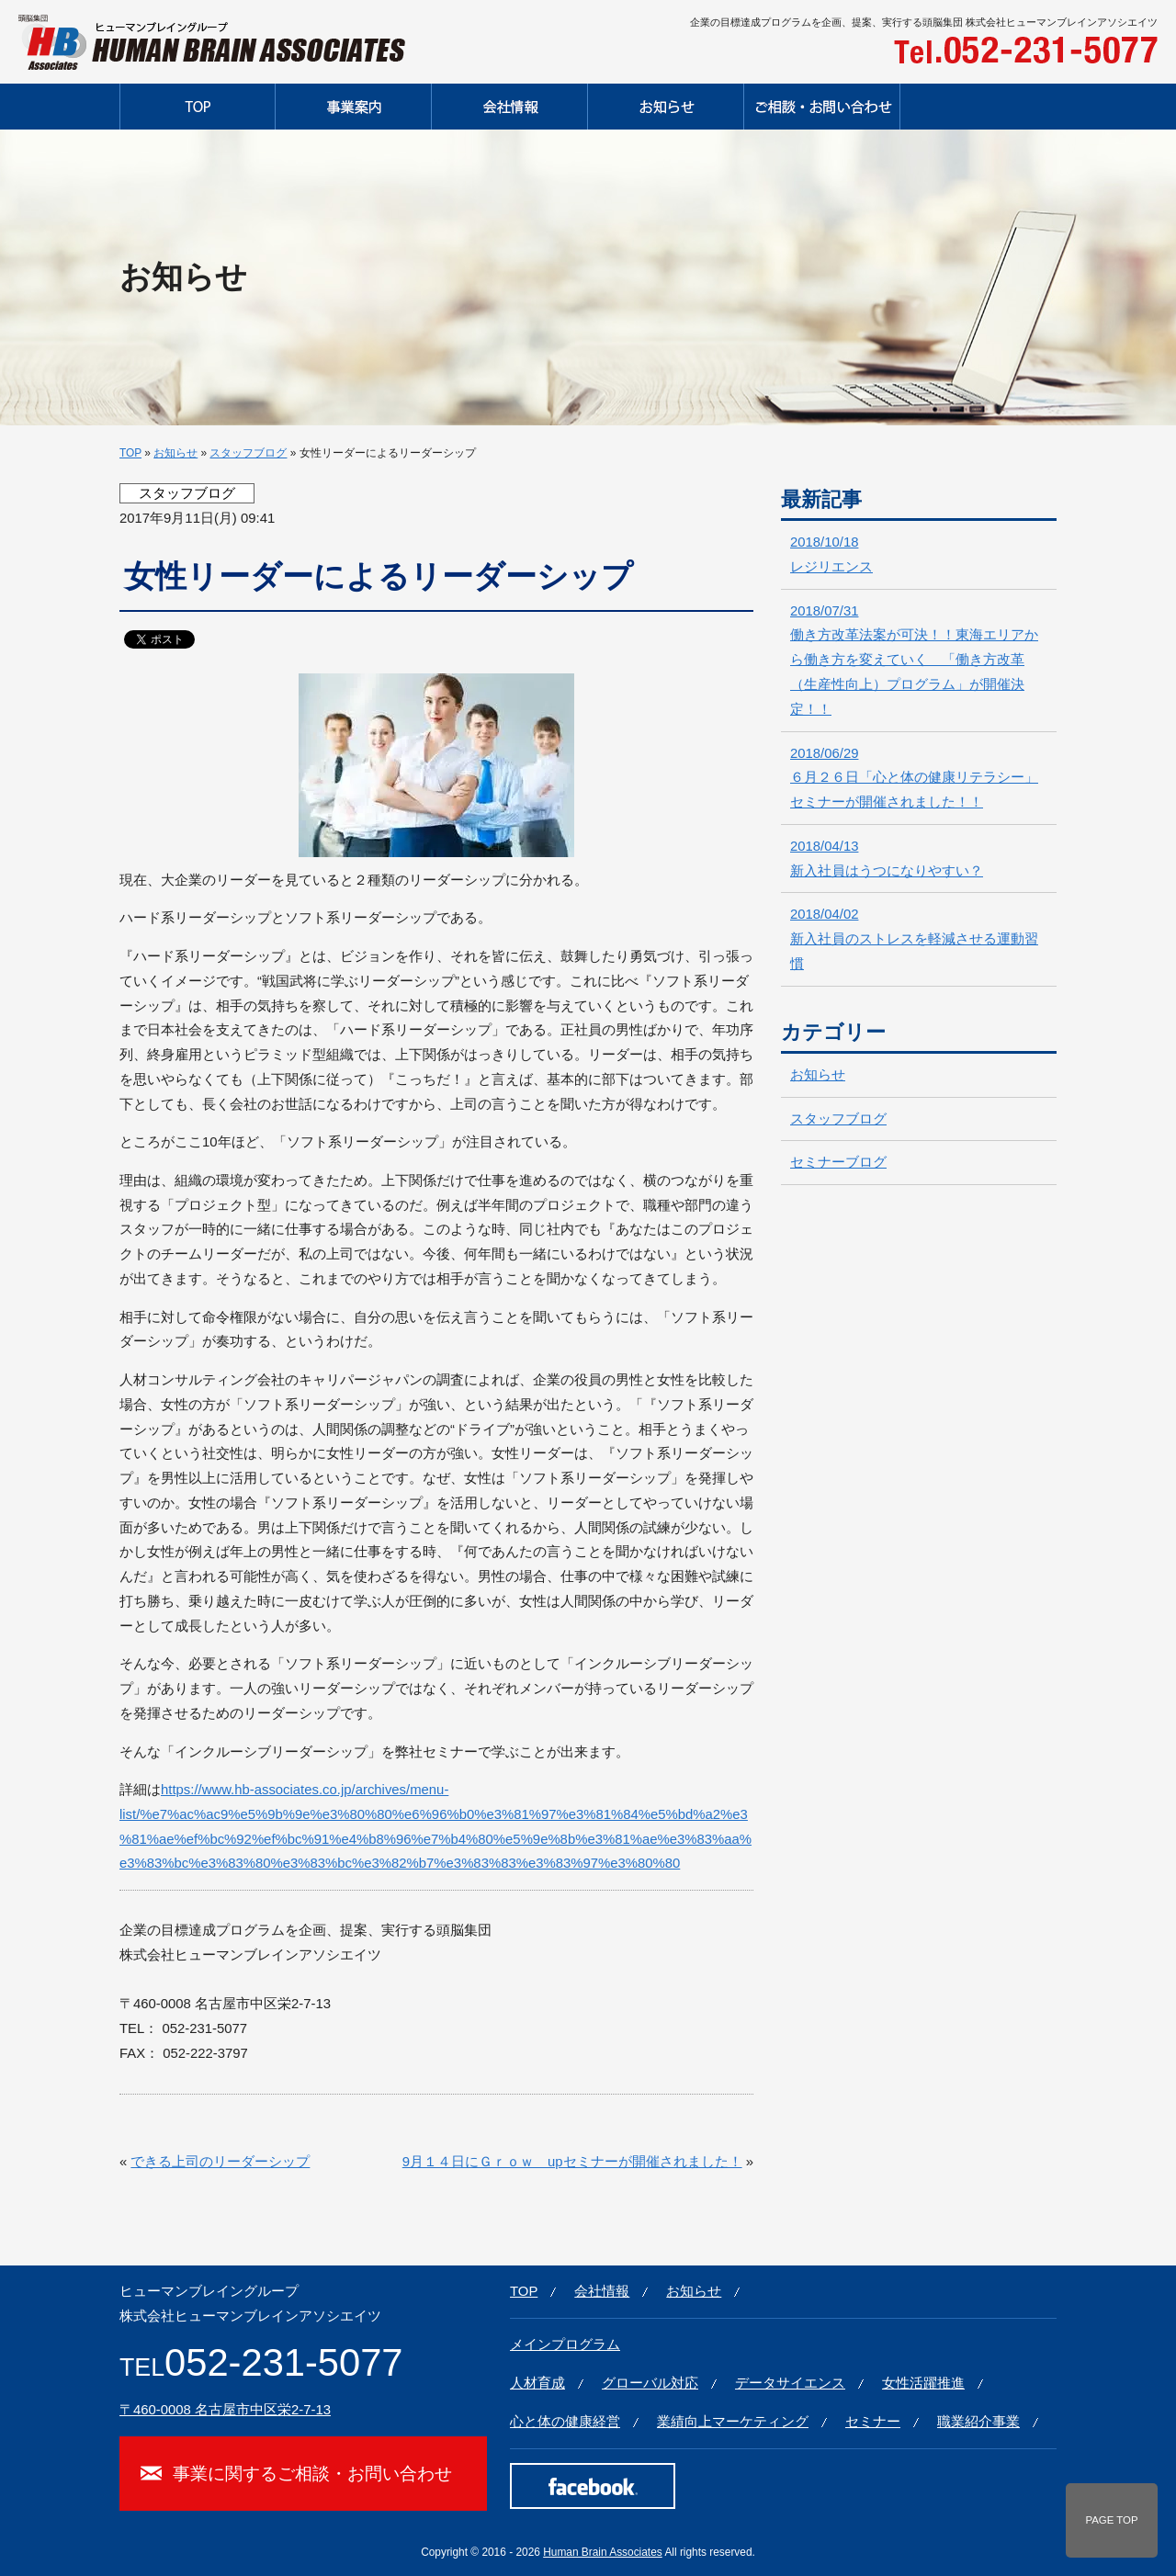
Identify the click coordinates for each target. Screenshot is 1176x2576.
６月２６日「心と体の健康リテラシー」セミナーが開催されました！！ (914, 778)
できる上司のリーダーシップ (220, 2161)
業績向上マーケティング (732, 2421)
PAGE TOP (1111, 2519)
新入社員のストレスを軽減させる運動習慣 (914, 939)
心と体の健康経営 (565, 2421)
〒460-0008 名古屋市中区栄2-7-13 (225, 2409)
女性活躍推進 (923, 2383)
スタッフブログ (248, 452)
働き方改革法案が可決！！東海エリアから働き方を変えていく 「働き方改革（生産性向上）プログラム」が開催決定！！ (914, 660)
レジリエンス (831, 554)
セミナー (872, 2421)
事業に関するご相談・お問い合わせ (312, 2473)
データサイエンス (790, 2383)
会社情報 (601, 2291)
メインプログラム (565, 2344)
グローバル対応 (650, 2383)
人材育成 (537, 2383)
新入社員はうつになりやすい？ (886, 858)
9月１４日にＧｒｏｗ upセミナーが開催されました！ (572, 2161)
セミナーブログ (838, 1162)
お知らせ (175, 452)
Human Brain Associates (602, 2552)
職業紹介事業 (978, 2421)
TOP (130, 452)
